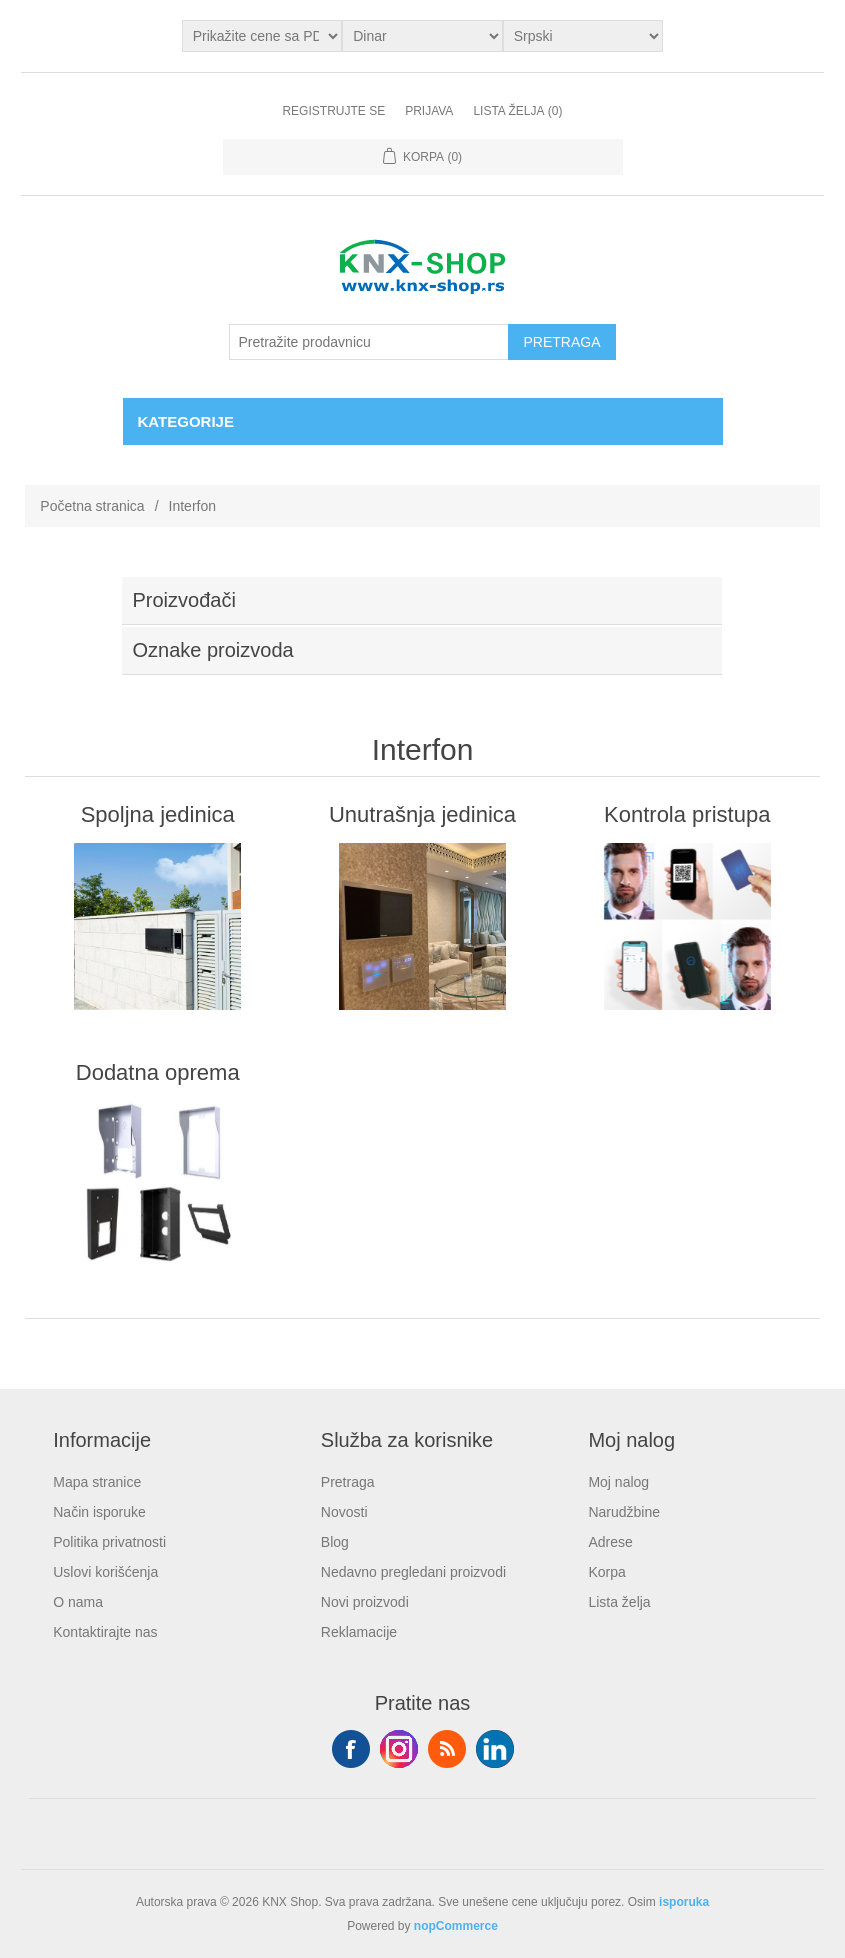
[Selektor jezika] (583, 36)
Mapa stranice (97, 1482)
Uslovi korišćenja (105, 1572)
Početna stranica (92, 506)
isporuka (684, 1902)
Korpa (606, 1572)
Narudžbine (624, 1512)
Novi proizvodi (365, 1602)
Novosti (344, 1512)
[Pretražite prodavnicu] (369, 342)
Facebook (351, 1749)
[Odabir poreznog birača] (262, 36)
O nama (78, 1602)
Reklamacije (359, 1632)
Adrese (610, 1542)
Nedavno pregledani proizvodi (413, 1572)
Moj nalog (618, 1482)
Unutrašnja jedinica (422, 814)
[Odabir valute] (422, 36)
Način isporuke (99, 1512)
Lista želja (619, 1602)
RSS (447, 1749)
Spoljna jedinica (158, 814)
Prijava (429, 111)
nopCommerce (456, 1926)
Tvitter (399, 1749)
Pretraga (348, 1482)
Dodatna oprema (158, 1072)
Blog (335, 1542)
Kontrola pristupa (687, 814)
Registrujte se (333, 111)
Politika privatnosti (109, 1542)
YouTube (495, 1749)
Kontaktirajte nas (105, 1632)
